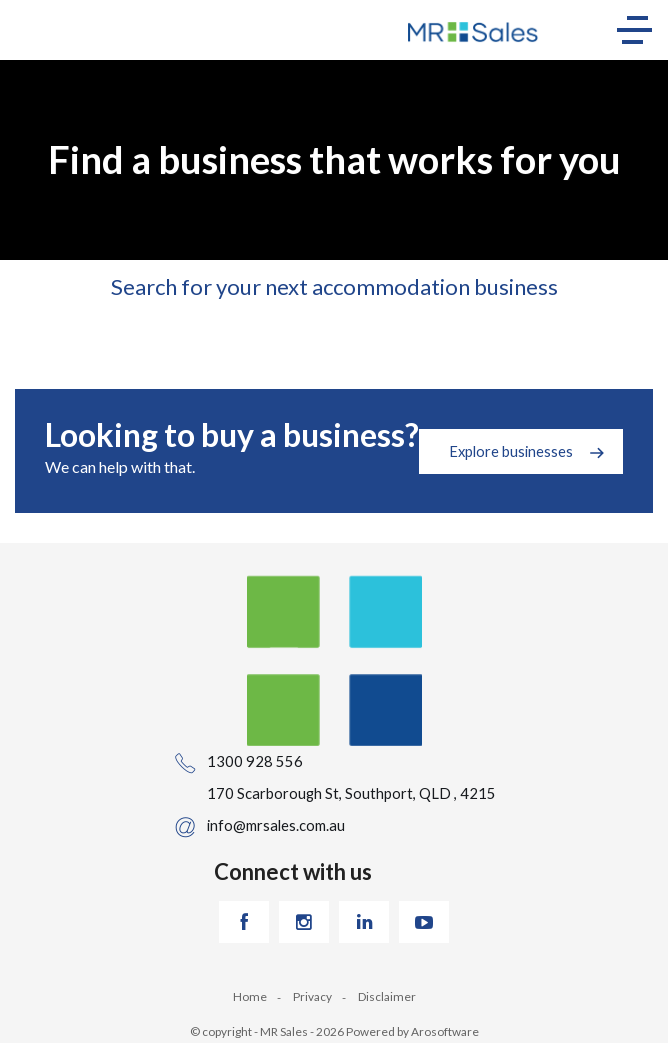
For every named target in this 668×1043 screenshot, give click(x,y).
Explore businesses (511, 451)
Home (250, 996)
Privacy (312, 996)
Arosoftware (445, 1031)
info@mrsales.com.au (276, 825)
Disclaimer (387, 996)
